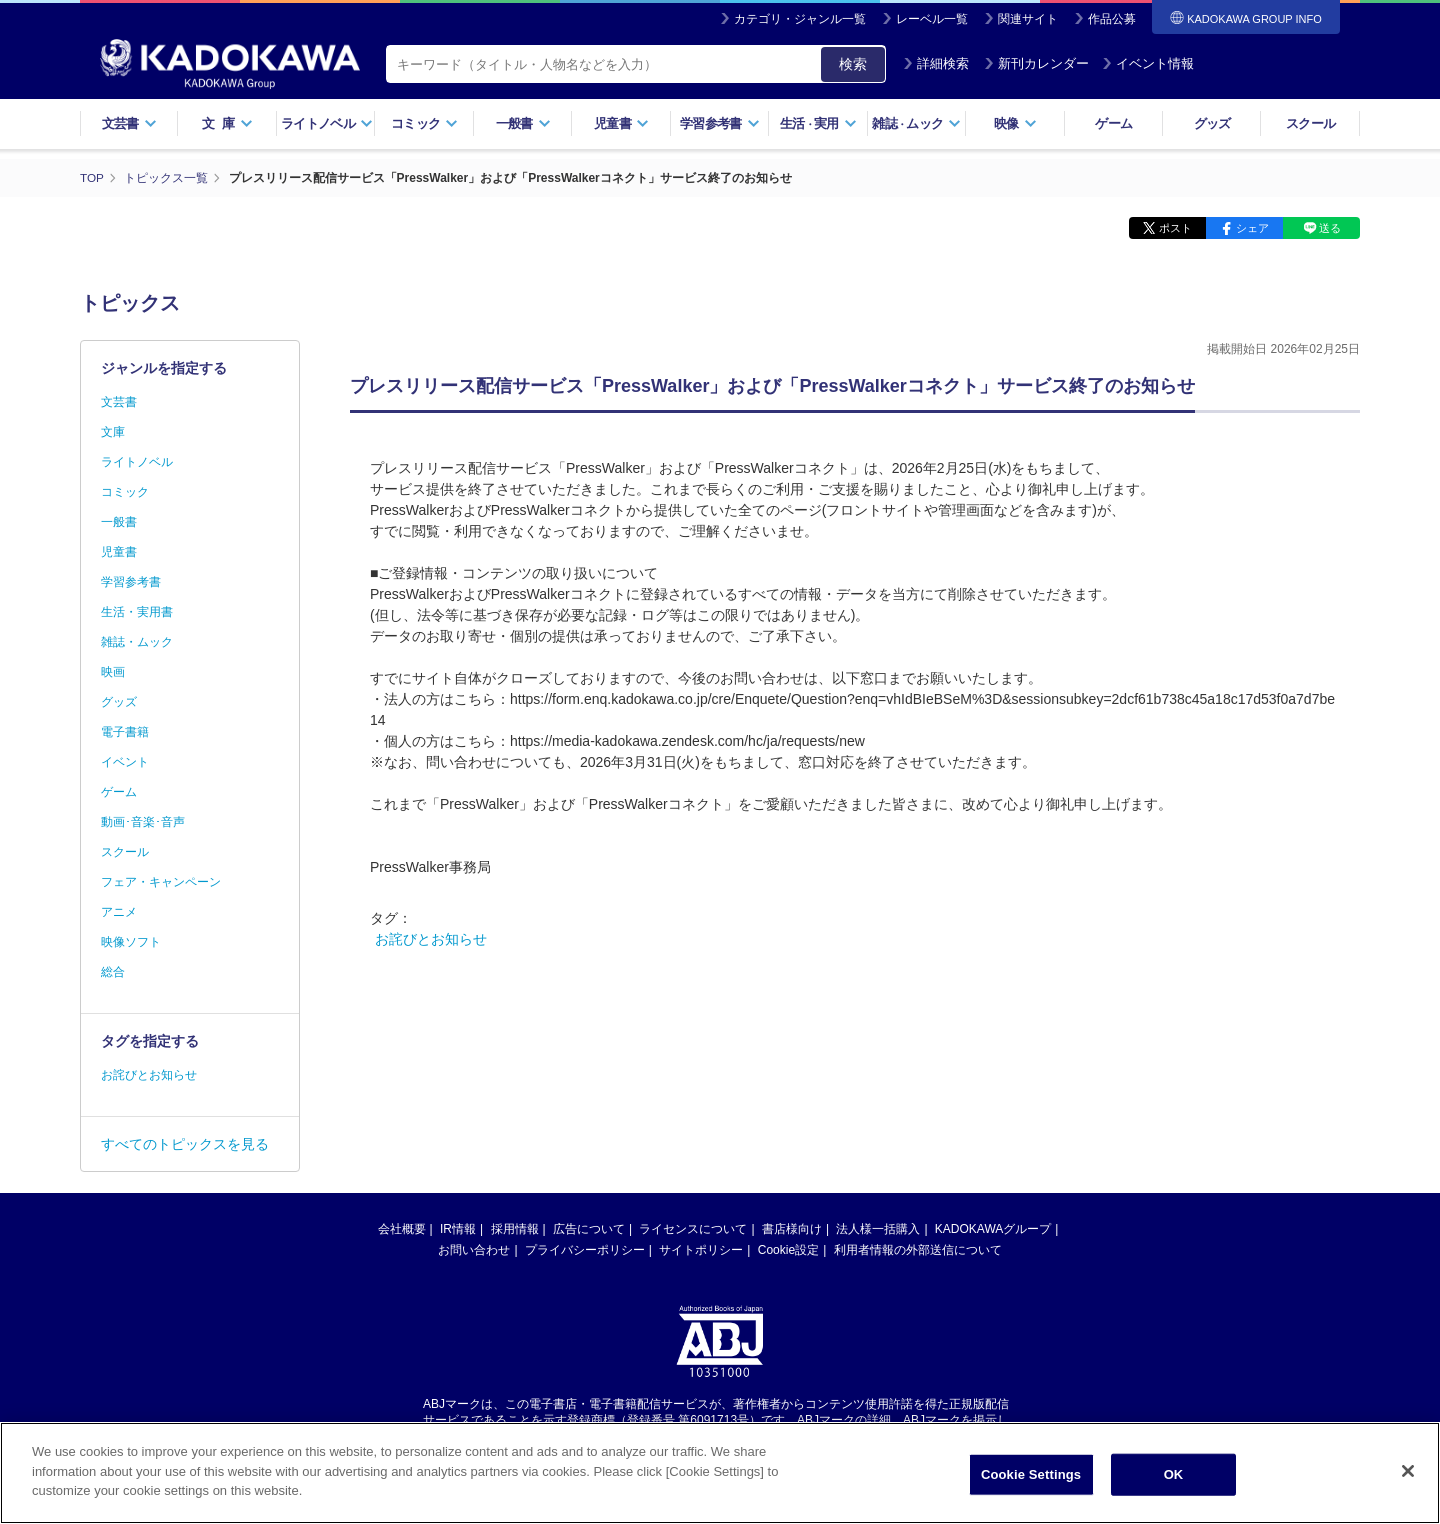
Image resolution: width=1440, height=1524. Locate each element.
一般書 (523, 123)
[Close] (1408, 1477)
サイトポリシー (701, 1250)
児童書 (621, 123)
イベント (125, 762)
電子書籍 (125, 732)
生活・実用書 (137, 612)
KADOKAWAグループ (993, 1229)
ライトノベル (327, 123)
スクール (1310, 123)
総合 (113, 972)
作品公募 (1112, 19)
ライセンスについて (693, 1229)
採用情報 (515, 1229)
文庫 (113, 432)
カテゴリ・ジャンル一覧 (800, 19)
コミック (424, 123)
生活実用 (818, 123)
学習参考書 (720, 123)
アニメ (119, 912)
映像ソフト (131, 942)
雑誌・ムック (137, 642)
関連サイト (1028, 19)
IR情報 (458, 1229)
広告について (589, 1229)
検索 (853, 64)
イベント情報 (1148, 63)
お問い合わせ (474, 1250)
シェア (1252, 228)
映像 (1015, 123)
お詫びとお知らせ (431, 939)
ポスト (1175, 228)
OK (1174, 1480)
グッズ (1212, 123)
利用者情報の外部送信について (918, 1250)
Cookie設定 (788, 1250)
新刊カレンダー (1036, 63)
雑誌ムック (916, 123)
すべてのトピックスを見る (185, 1144)
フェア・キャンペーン (161, 882)
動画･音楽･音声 (143, 822)
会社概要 (402, 1229)
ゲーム (1113, 123)
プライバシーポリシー (585, 1250)
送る (1330, 228)
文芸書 (129, 123)
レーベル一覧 (932, 19)
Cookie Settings (1031, 1480)
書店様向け (792, 1229)
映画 (113, 672)
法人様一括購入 (878, 1229)
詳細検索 (936, 63)
